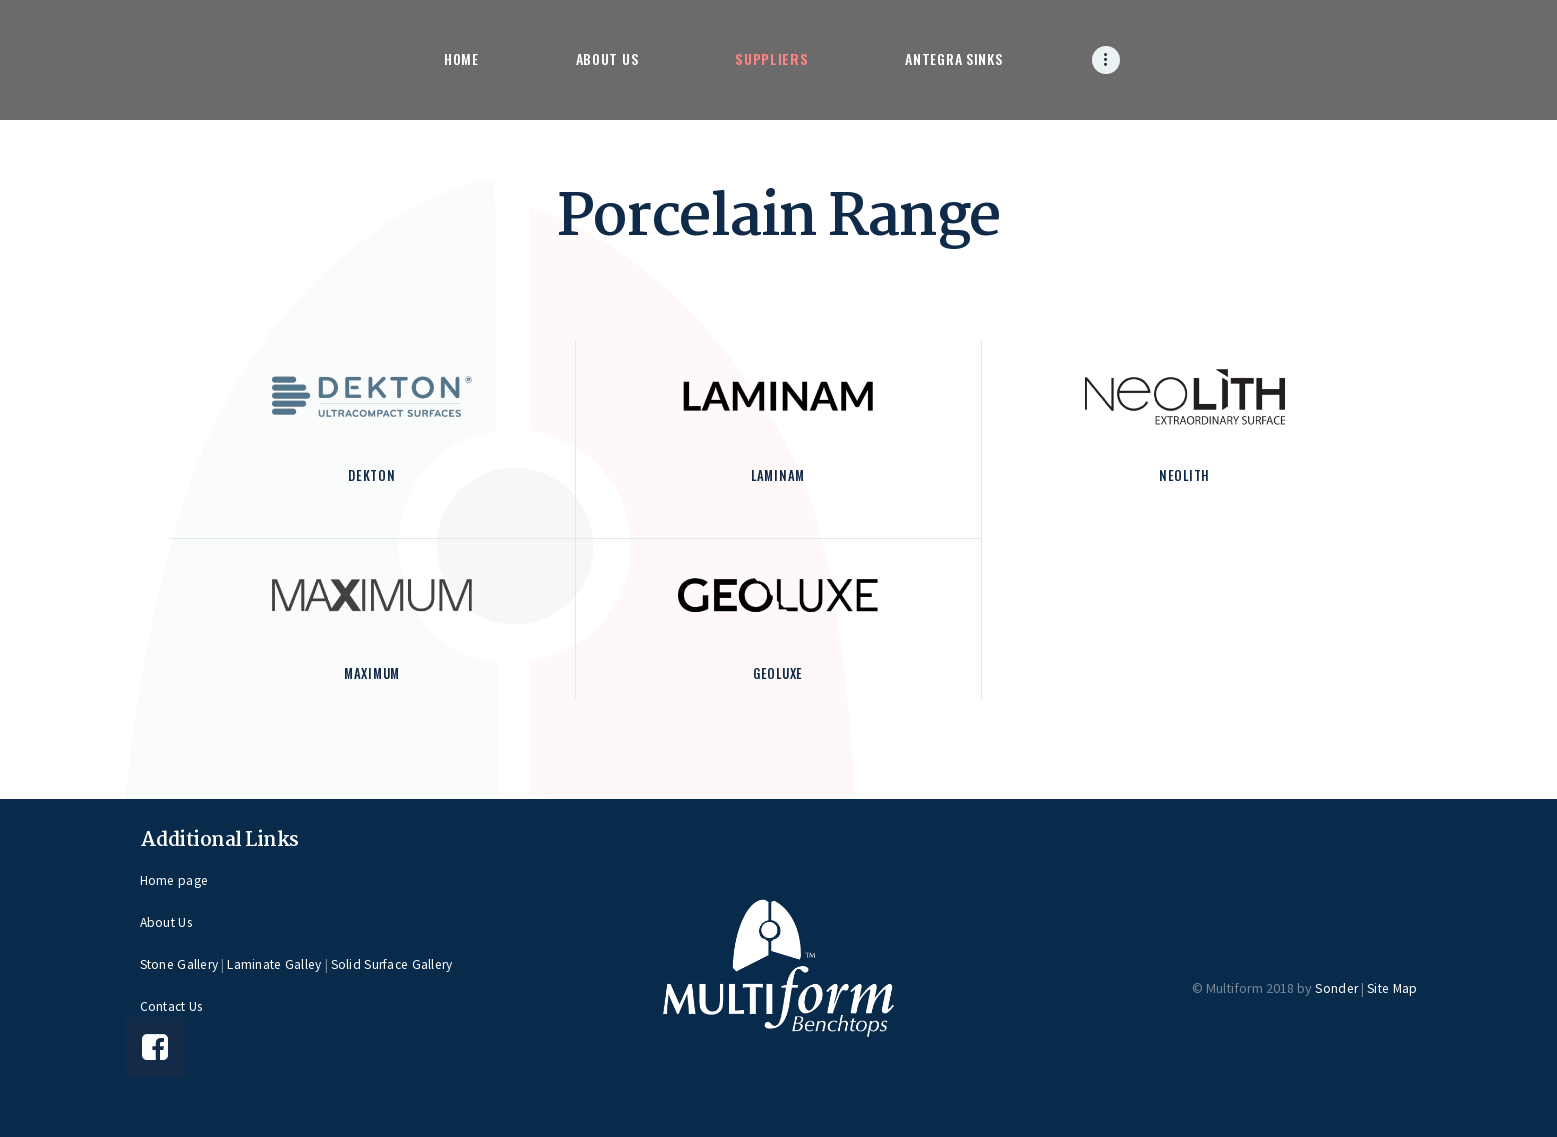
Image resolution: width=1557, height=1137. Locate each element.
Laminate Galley (277, 963)
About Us (167, 921)
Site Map (1392, 987)
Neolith (1184, 474)
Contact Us (172, 1005)
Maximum (372, 672)
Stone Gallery (180, 963)
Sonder (1335, 987)
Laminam (778, 474)
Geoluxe (778, 672)
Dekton (371, 474)
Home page (174, 879)
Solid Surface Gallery (395, 963)
